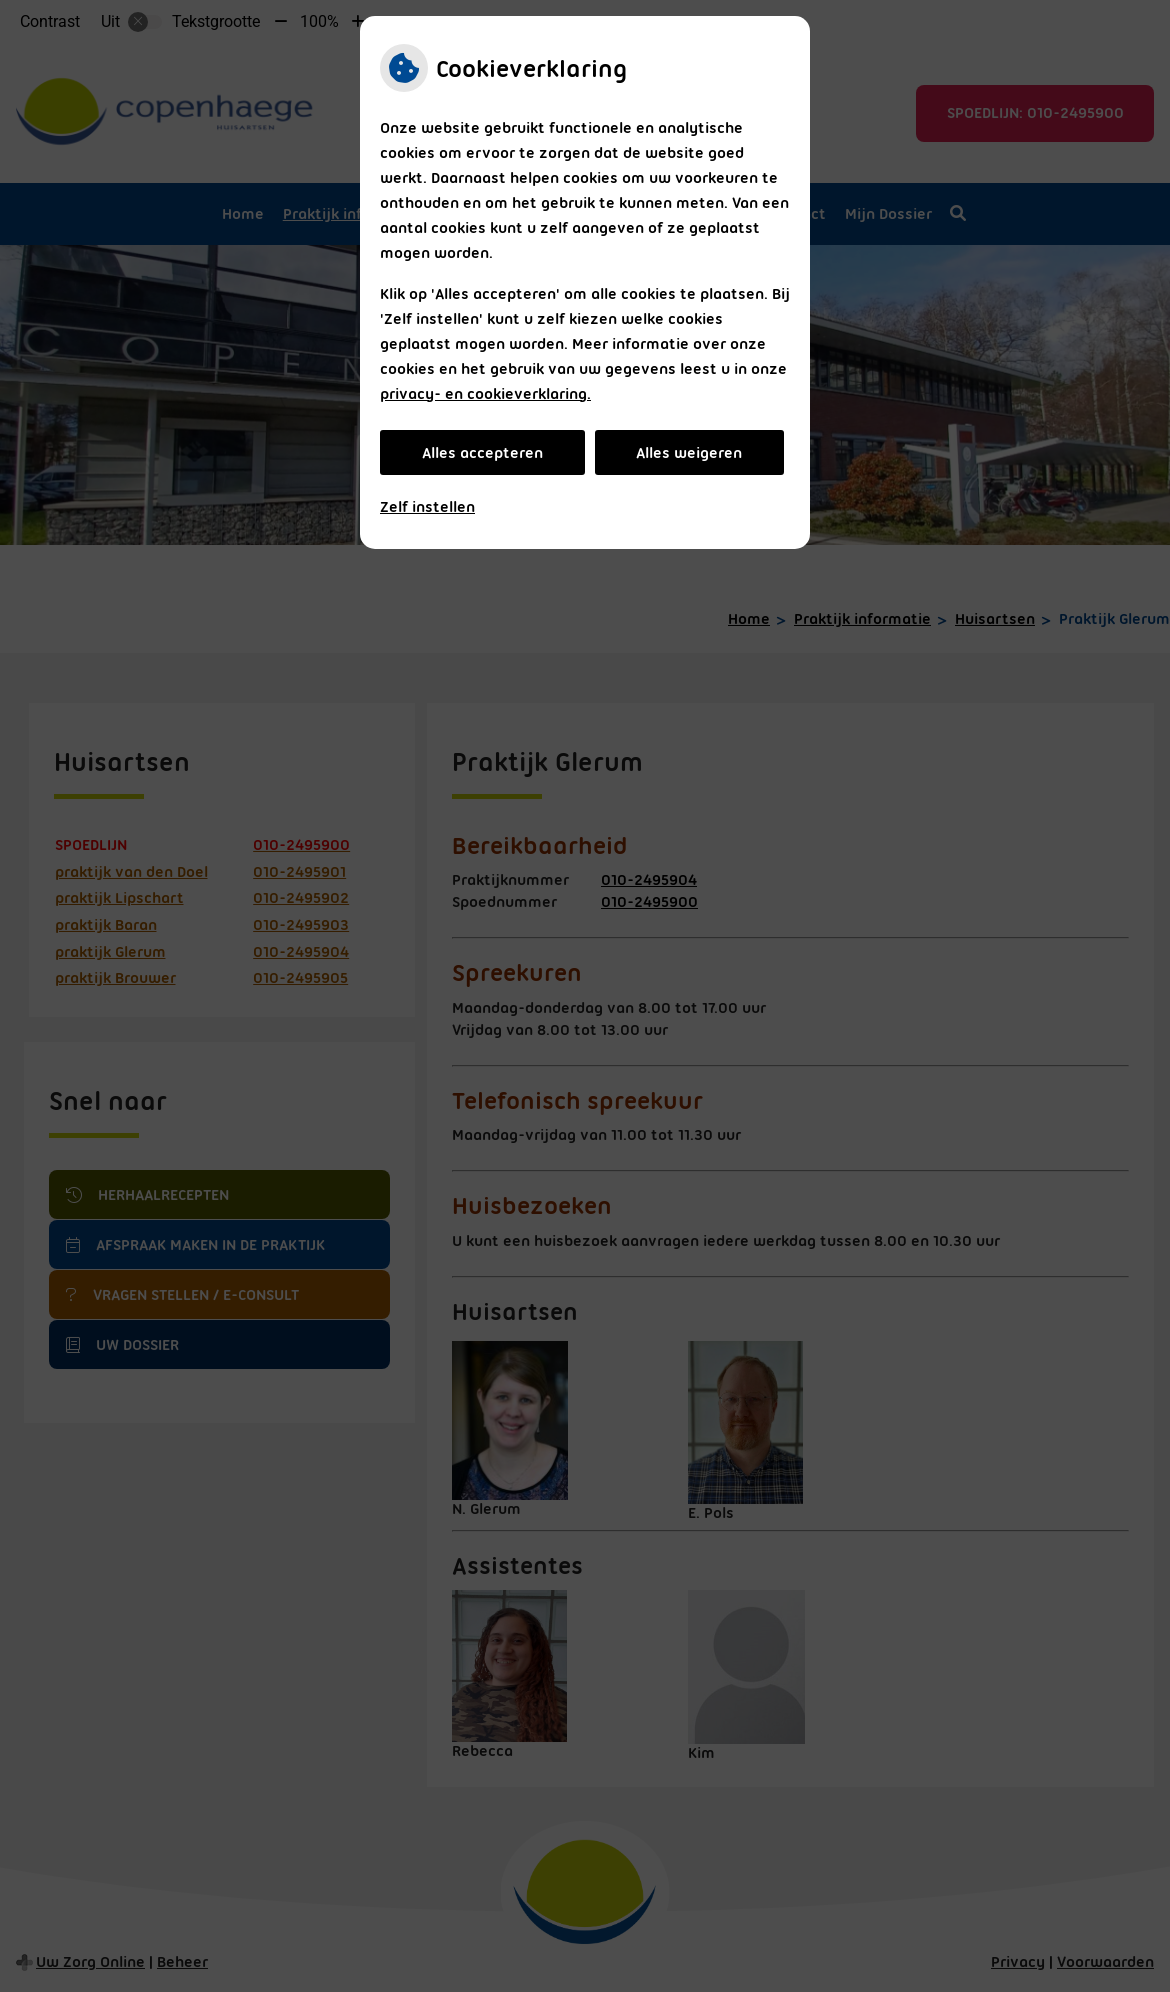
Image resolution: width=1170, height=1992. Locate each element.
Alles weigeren (689, 453)
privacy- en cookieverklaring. (485, 394)
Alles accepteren (482, 453)
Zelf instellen (427, 507)
